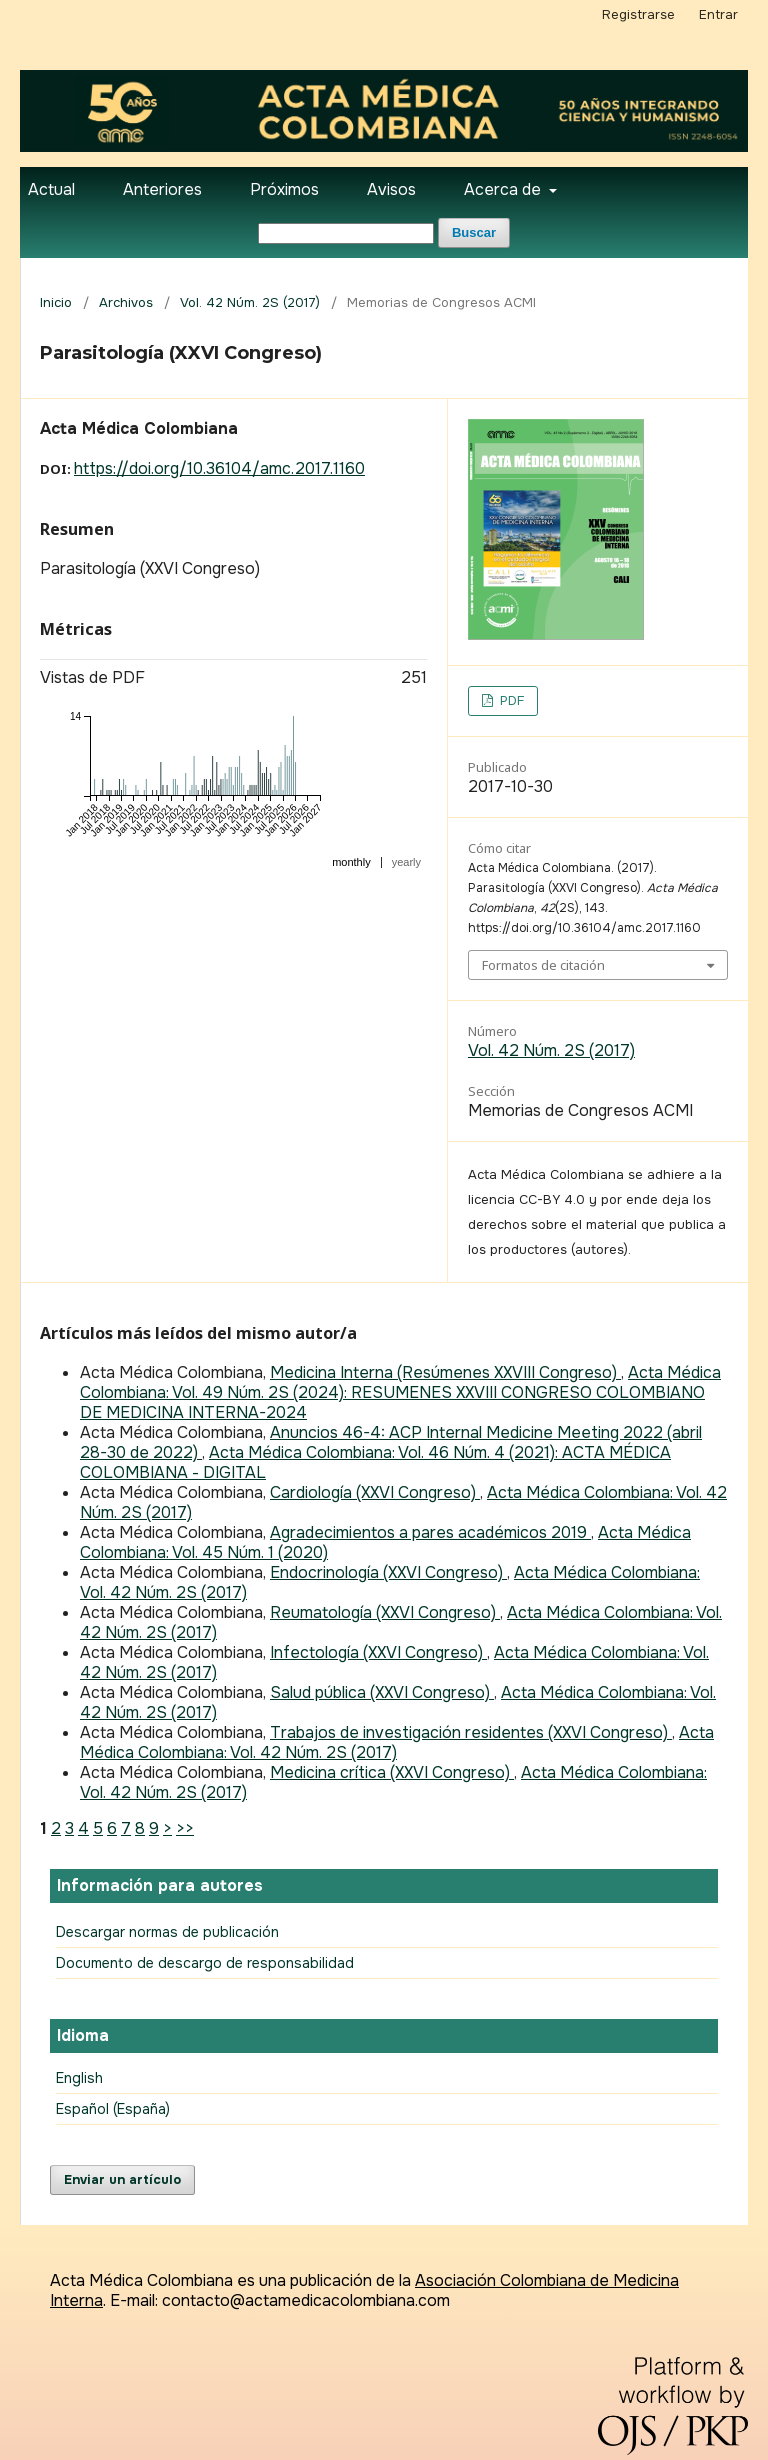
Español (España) (113, 2109)
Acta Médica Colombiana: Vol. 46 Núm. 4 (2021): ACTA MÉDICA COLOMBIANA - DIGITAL (375, 1462)
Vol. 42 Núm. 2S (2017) (250, 302)
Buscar (474, 232)
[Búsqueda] (346, 233)
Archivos (126, 302)
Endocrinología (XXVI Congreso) (388, 1572)
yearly (406, 862)
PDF (510, 700)
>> (185, 1828)
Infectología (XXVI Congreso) (378, 1652)
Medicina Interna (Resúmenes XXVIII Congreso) (445, 1372)
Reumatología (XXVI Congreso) (385, 1612)
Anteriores (162, 189)
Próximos (284, 189)
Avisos (391, 189)
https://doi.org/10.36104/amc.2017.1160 (219, 468)
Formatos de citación (543, 965)
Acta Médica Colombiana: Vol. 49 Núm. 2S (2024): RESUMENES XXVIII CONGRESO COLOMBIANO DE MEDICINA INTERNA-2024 (400, 1392)
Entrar (718, 14)
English (79, 2078)
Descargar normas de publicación (167, 1932)
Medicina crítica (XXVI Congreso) (392, 1772)
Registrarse (638, 14)
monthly (351, 862)
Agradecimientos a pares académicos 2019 (430, 1532)
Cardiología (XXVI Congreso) (375, 1492)
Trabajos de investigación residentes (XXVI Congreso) (471, 1732)
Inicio (56, 302)
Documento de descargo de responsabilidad (205, 1963)
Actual (51, 189)
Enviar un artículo (122, 2179)
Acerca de (504, 189)
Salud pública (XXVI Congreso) (382, 1692)
